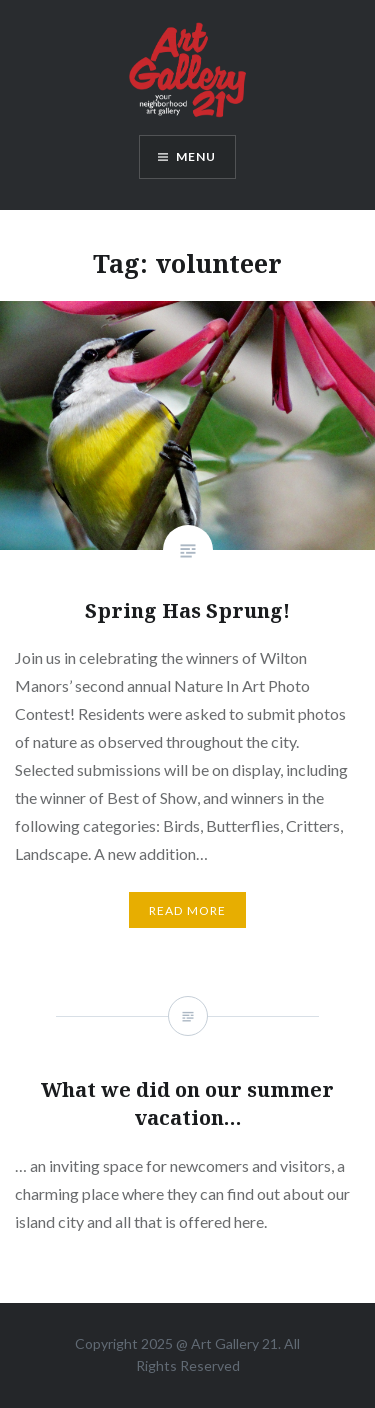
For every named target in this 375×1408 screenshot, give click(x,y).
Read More (188, 910)
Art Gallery (226, 1343)
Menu (196, 156)
